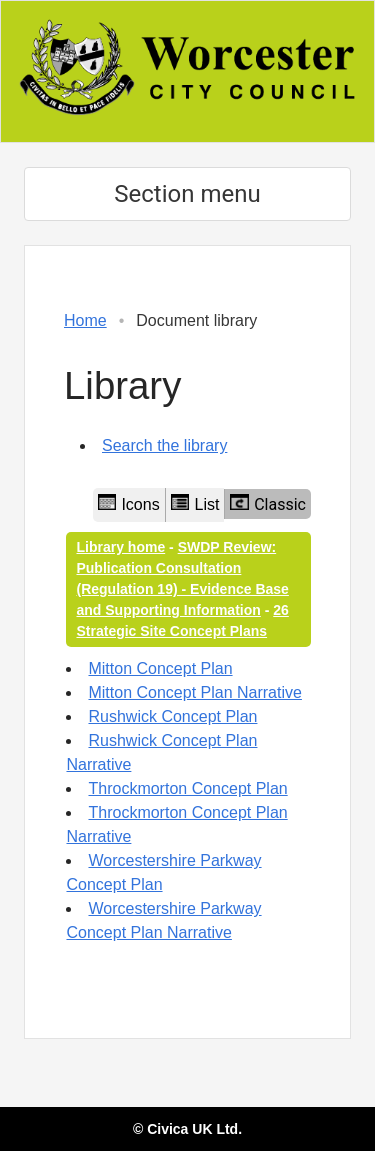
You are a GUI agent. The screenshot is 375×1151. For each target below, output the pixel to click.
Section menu (187, 194)
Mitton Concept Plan (160, 668)
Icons (129, 503)
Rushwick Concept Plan (172, 716)
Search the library (164, 445)
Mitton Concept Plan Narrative (194, 692)
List (195, 503)
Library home (120, 547)
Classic (268, 504)
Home (85, 320)
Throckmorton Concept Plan (187, 788)
